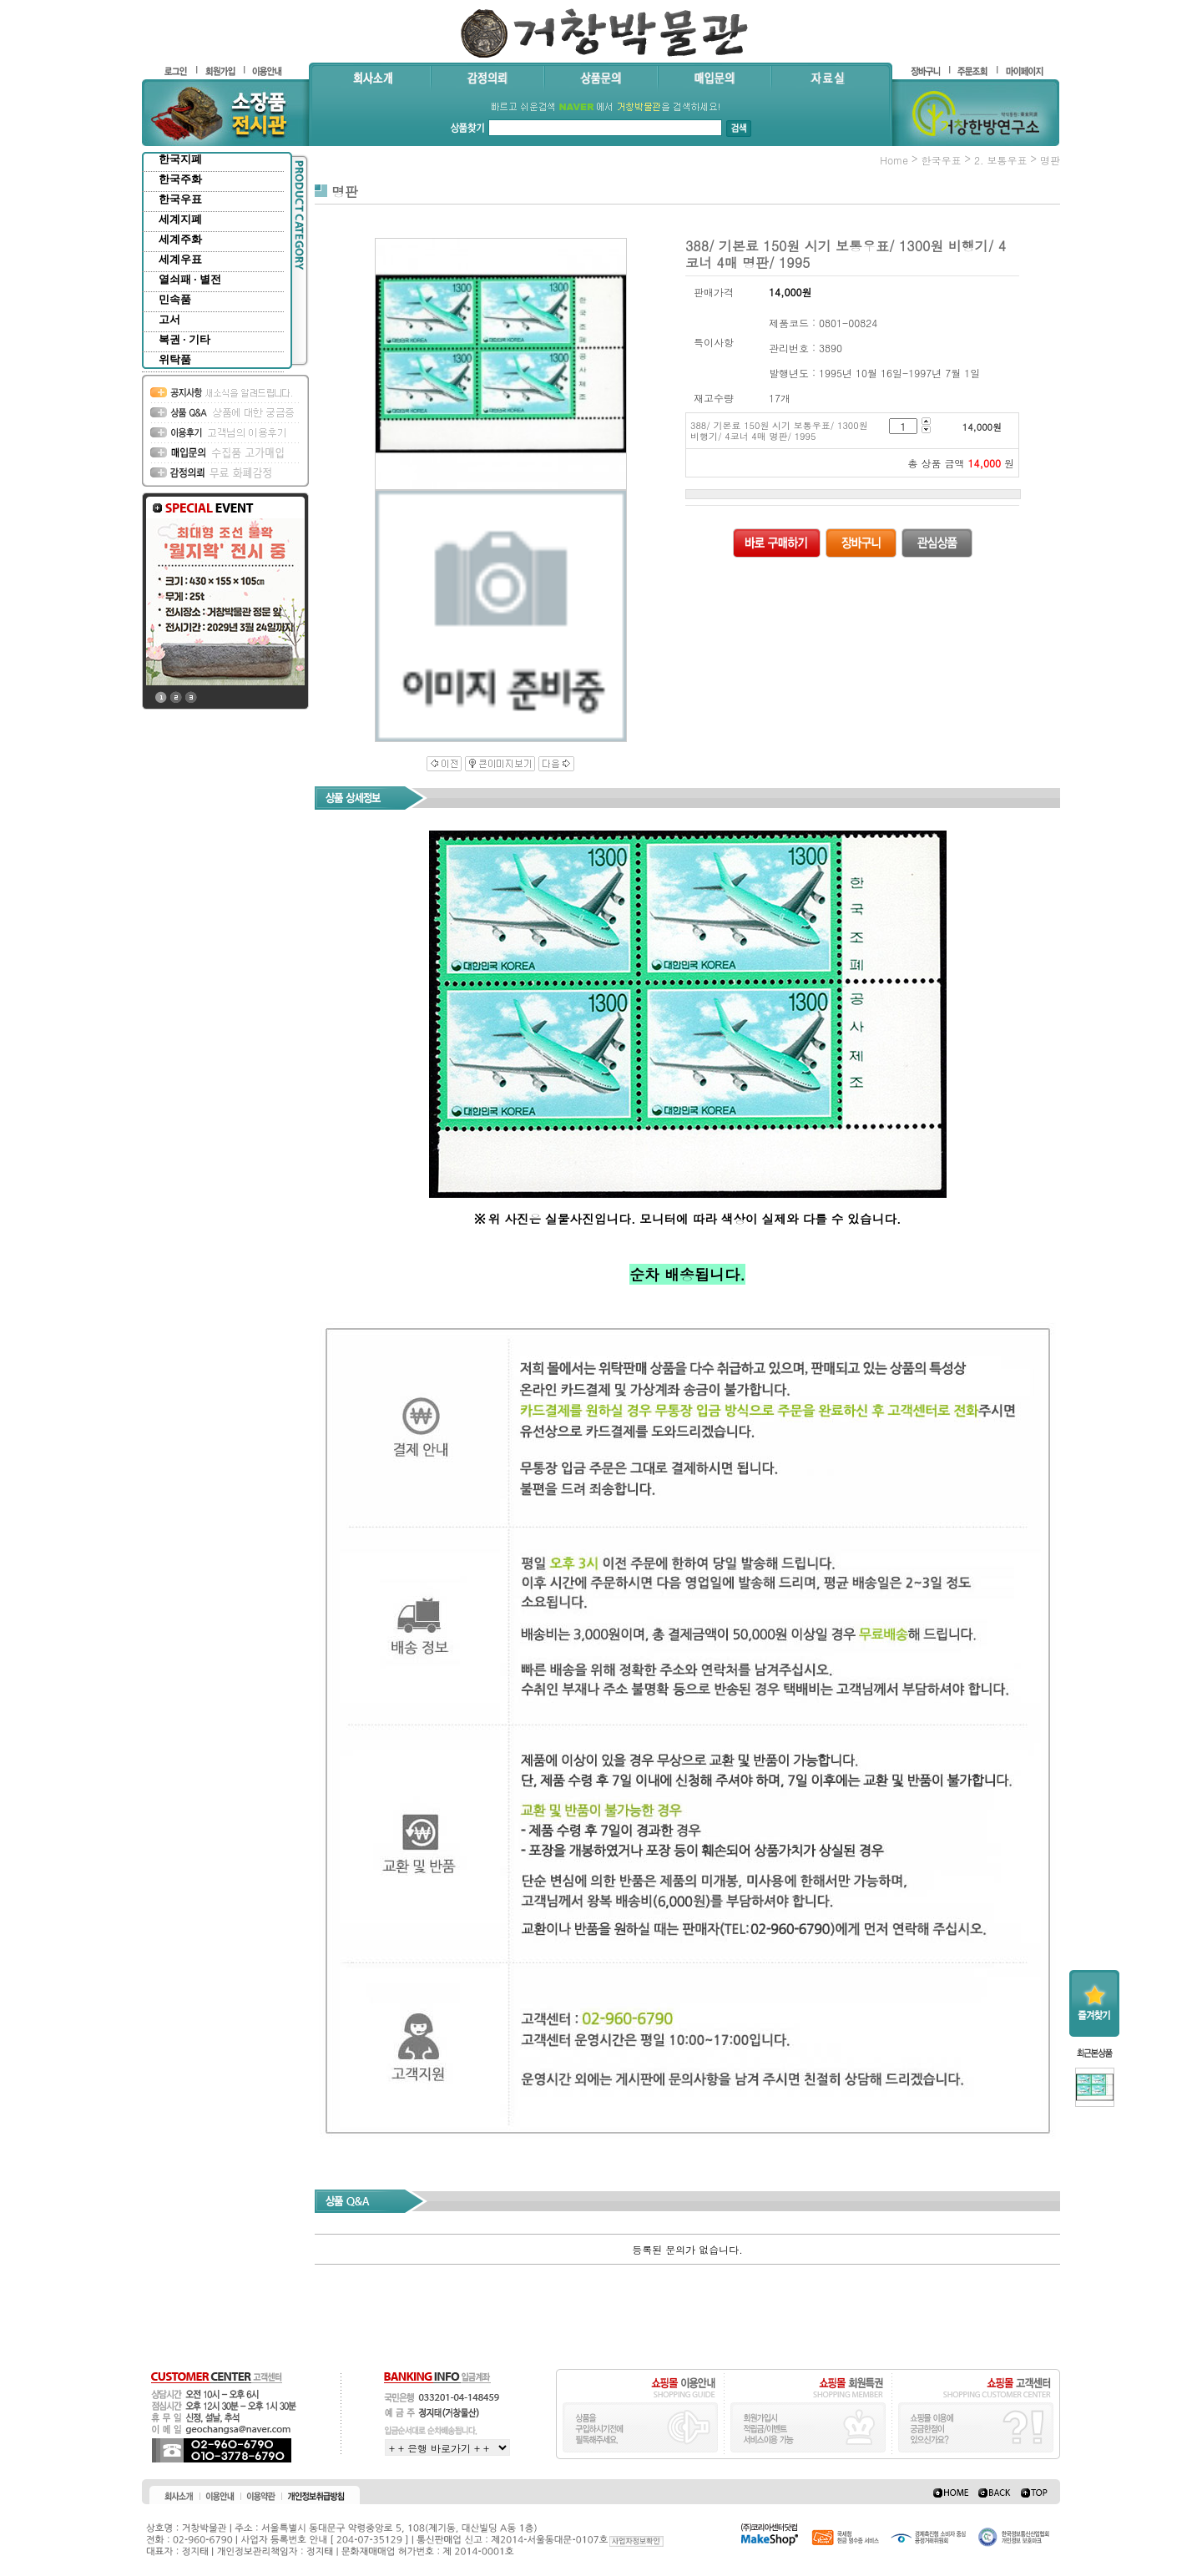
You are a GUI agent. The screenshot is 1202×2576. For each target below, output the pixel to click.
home (894, 160)
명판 (1050, 160)
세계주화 (180, 239)
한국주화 (180, 179)
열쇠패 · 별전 (190, 279)
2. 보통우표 (1001, 160)
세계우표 (180, 259)
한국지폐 (180, 159)
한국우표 (180, 199)
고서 (169, 319)
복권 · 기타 (184, 339)
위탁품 (175, 359)
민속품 (175, 299)
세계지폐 (180, 219)
